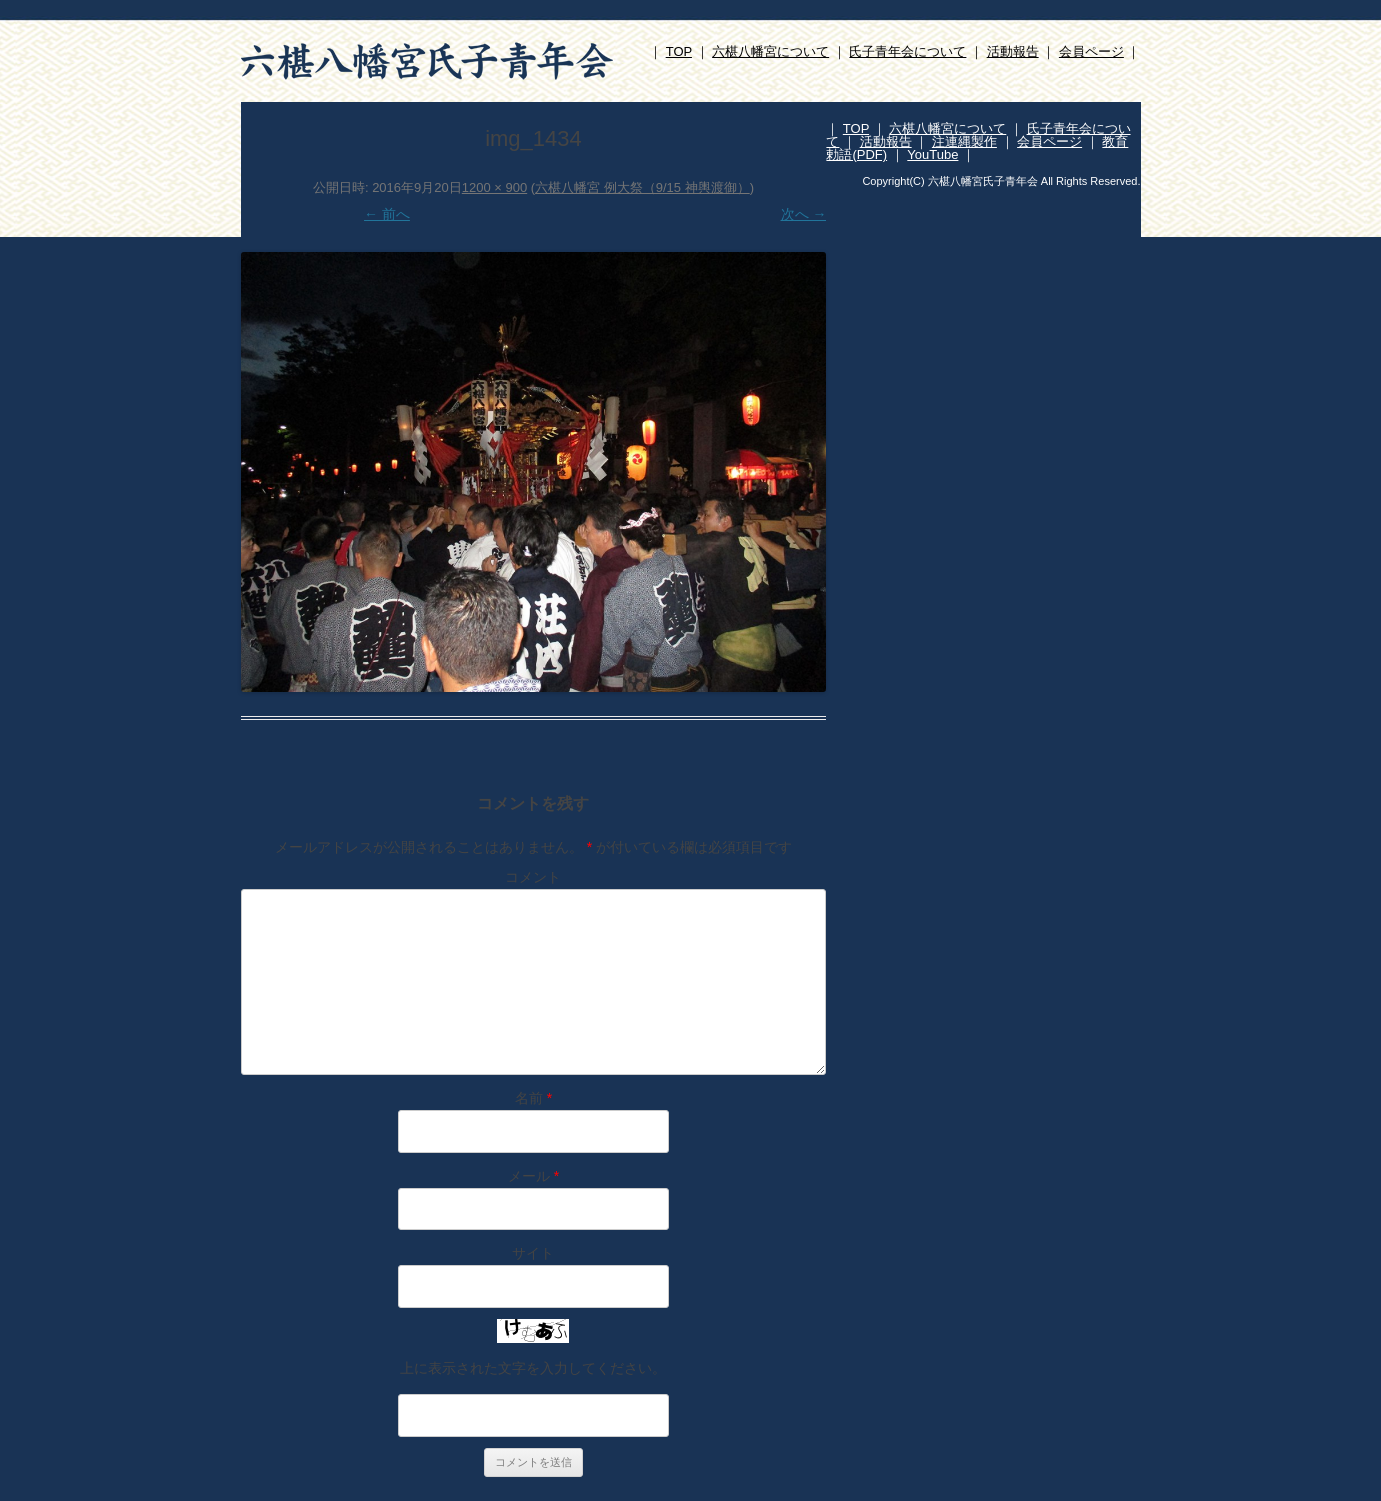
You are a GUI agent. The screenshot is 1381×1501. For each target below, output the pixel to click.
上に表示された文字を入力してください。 (533, 1368)
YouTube (932, 154)
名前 (533, 1098)
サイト (533, 1253)
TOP (679, 51)
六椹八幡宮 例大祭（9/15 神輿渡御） (642, 187)
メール (533, 1176)
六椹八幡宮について (770, 51)
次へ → (804, 214)
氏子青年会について (907, 51)
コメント (533, 877)
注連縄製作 (964, 141)
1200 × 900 (494, 187)
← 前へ (387, 214)
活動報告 (1013, 51)
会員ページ (1091, 51)
